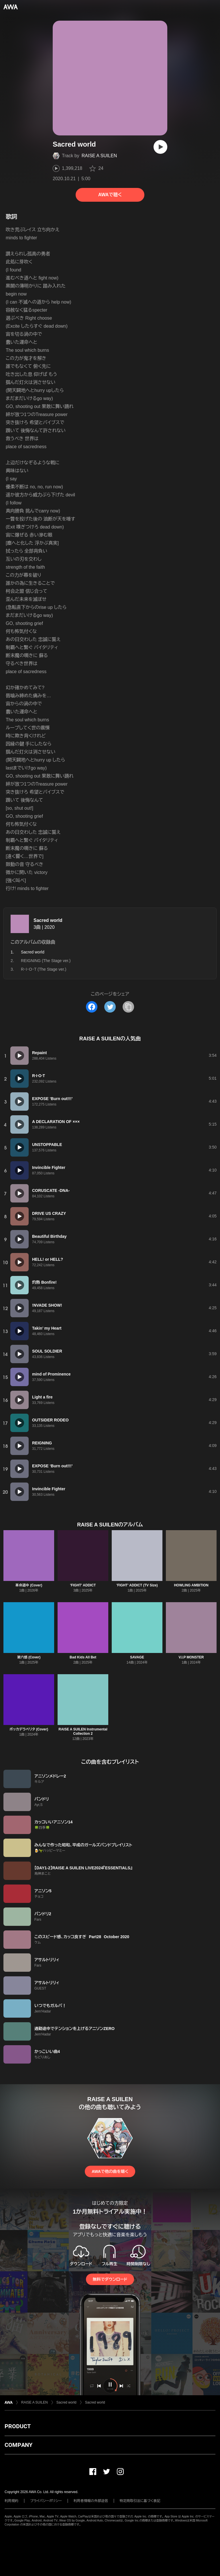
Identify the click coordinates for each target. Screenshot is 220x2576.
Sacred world (48, 920)
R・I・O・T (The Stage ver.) (43, 969)
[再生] (160, 147)
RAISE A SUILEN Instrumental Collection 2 (82, 1731)
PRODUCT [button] (18, 2426)
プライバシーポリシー (46, 2501)
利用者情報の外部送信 (91, 2501)
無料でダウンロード (110, 2279)
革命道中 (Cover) (28, 1585)
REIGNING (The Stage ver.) (46, 960)
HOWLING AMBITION (191, 1585)
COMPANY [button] (18, 2444)
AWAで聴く (110, 194)
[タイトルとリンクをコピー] (128, 1007)
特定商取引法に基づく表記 (140, 2501)
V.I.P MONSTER (191, 1657)
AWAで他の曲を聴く (110, 2171)
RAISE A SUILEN (99, 155)
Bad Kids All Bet (83, 1657)
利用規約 (11, 2501)
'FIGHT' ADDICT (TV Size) (137, 1585)
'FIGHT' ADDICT (83, 1585)
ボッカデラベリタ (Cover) (28, 1729)
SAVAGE (137, 1657)
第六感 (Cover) (28, 1657)
